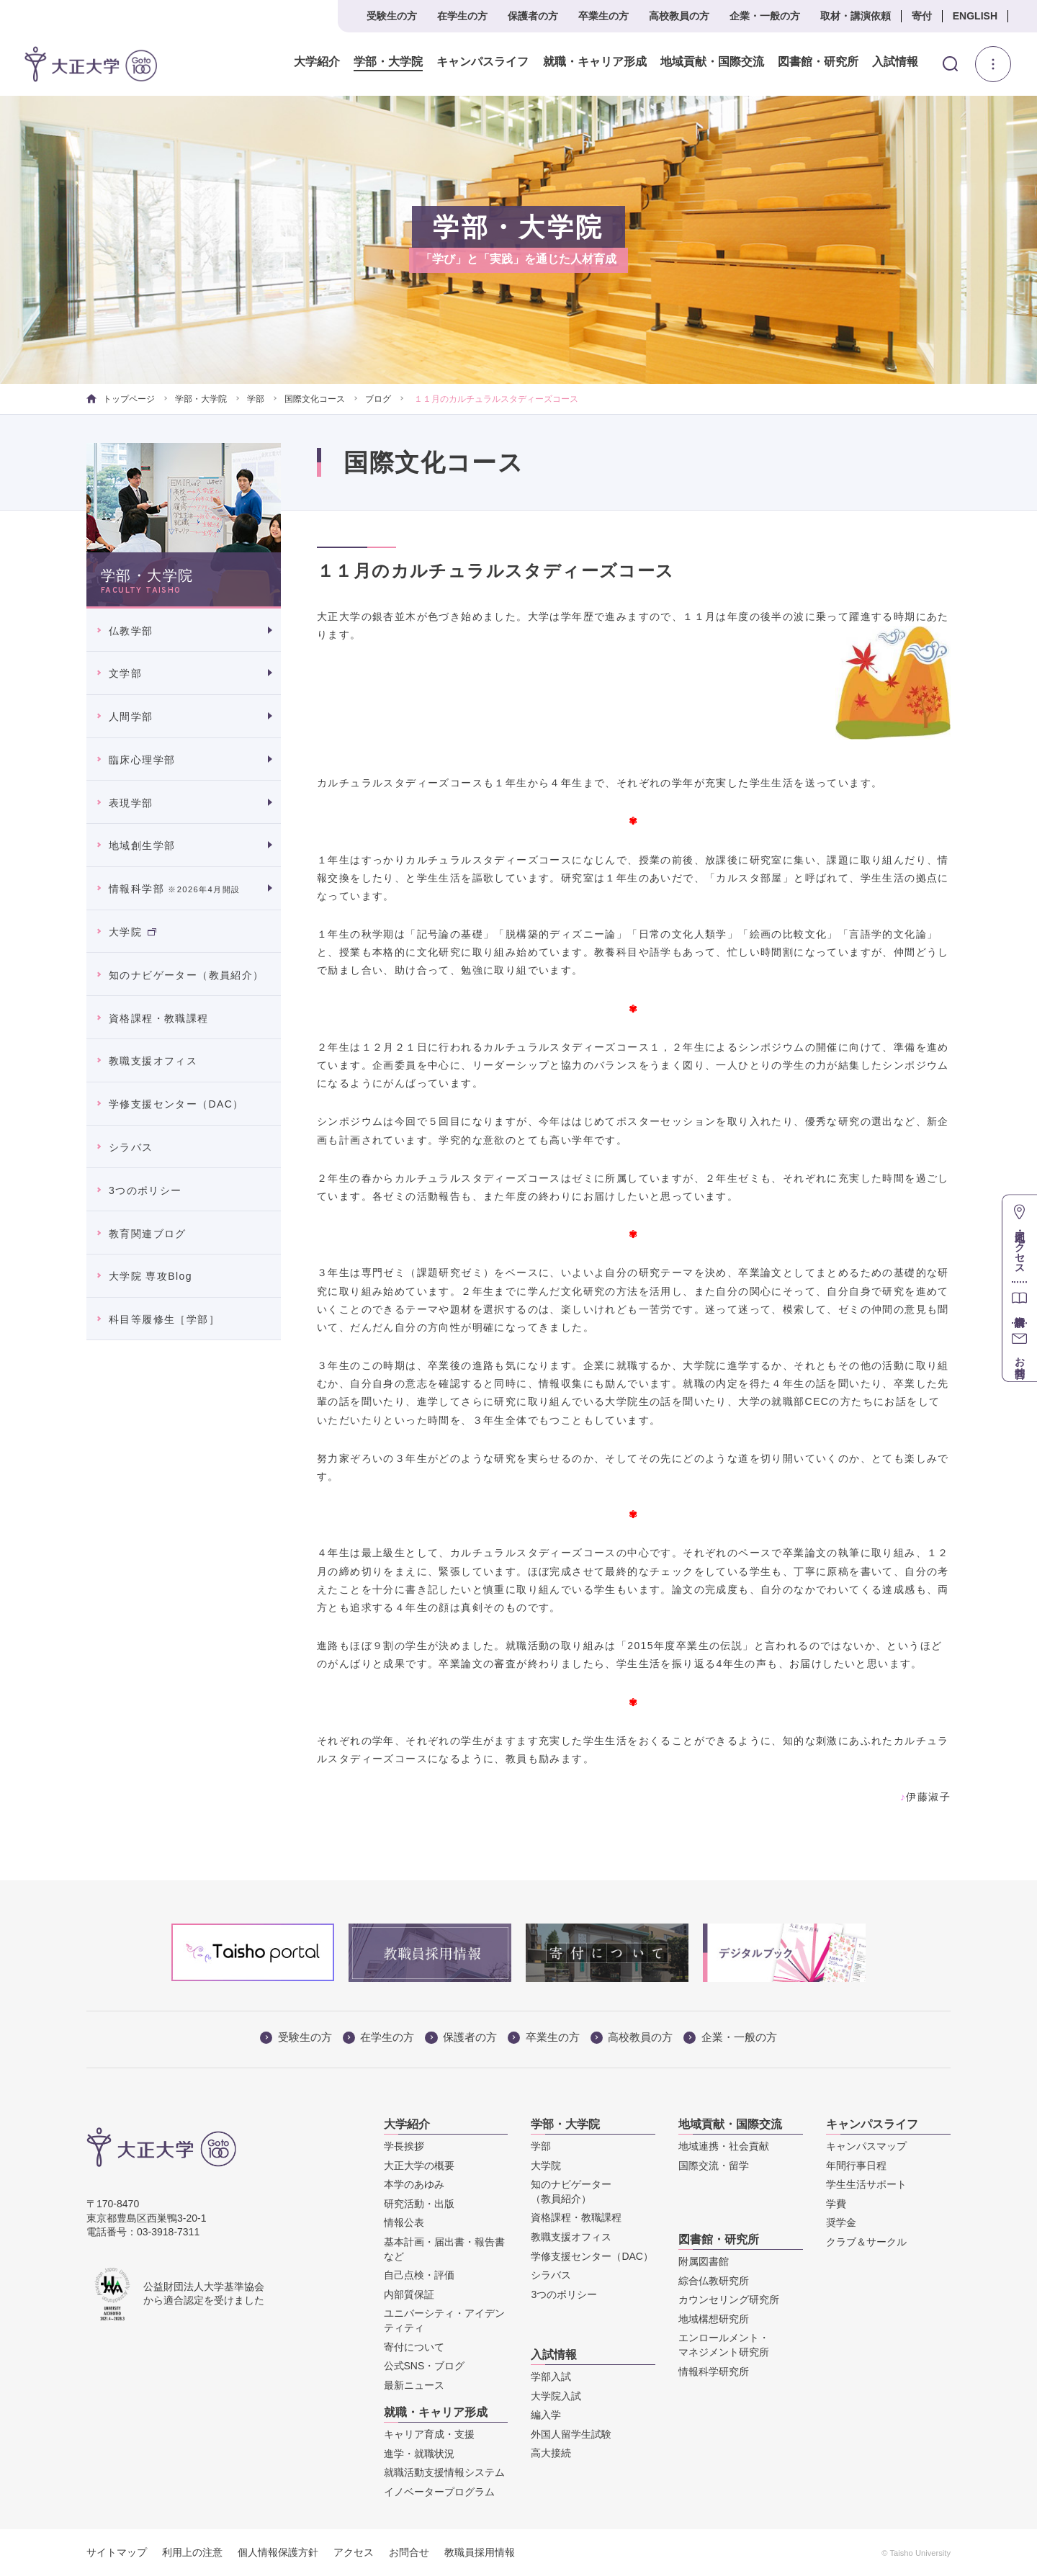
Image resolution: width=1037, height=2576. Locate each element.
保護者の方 (533, 16)
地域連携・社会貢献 (723, 2146)
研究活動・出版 (419, 2203)
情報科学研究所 (713, 2371)
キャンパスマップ (866, 2146)
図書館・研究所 (817, 62)
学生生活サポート (866, 2184)
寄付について (414, 2347)
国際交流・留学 (713, 2165)
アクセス (353, 2552)
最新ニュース (414, 2385)
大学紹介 (317, 62)
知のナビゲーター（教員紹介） (186, 975)
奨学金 (841, 2222)
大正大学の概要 (419, 2165)
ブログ (378, 399)
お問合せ (409, 2552)
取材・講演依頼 (855, 16)
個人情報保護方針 (278, 2552)
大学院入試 (556, 2396)
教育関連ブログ (148, 1233)
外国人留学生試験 (571, 2434)
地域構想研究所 (713, 2319)
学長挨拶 (404, 2146)
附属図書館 (703, 2261)
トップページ (120, 399)
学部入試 (551, 2376)
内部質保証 (409, 2294)
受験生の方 (392, 16)
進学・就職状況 (419, 2453)
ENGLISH (975, 16)
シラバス (131, 1147)
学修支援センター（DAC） (176, 1104)
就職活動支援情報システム (444, 2472)
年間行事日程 (856, 2165)
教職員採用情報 (479, 2552)
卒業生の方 (603, 16)
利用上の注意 (192, 2552)
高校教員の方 (679, 16)
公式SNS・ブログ (424, 2365)
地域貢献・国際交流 (711, 62)
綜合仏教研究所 (713, 2280)
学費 (836, 2203)
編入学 (546, 2414)
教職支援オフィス (153, 1061)
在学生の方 (462, 16)
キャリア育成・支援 (429, 2434)
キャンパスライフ (482, 62)
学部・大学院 (388, 62)
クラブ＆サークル (866, 2242)
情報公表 (404, 2222)
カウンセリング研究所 (728, 2299)
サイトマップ (116, 2552)
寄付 (922, 16)
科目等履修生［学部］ (164, 1319)
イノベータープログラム (439, 2492)
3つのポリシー (145, 1190)
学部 (255, 399)
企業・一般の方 (765, 16)
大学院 (132, 932)
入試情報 (895, 62)
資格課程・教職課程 (159, 1018)
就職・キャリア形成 (594, 62)
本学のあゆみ (414, 2184)
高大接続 (551, 2453)
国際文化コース (314, 399)
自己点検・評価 (419, 2275)
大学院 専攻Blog (150, 1276)
